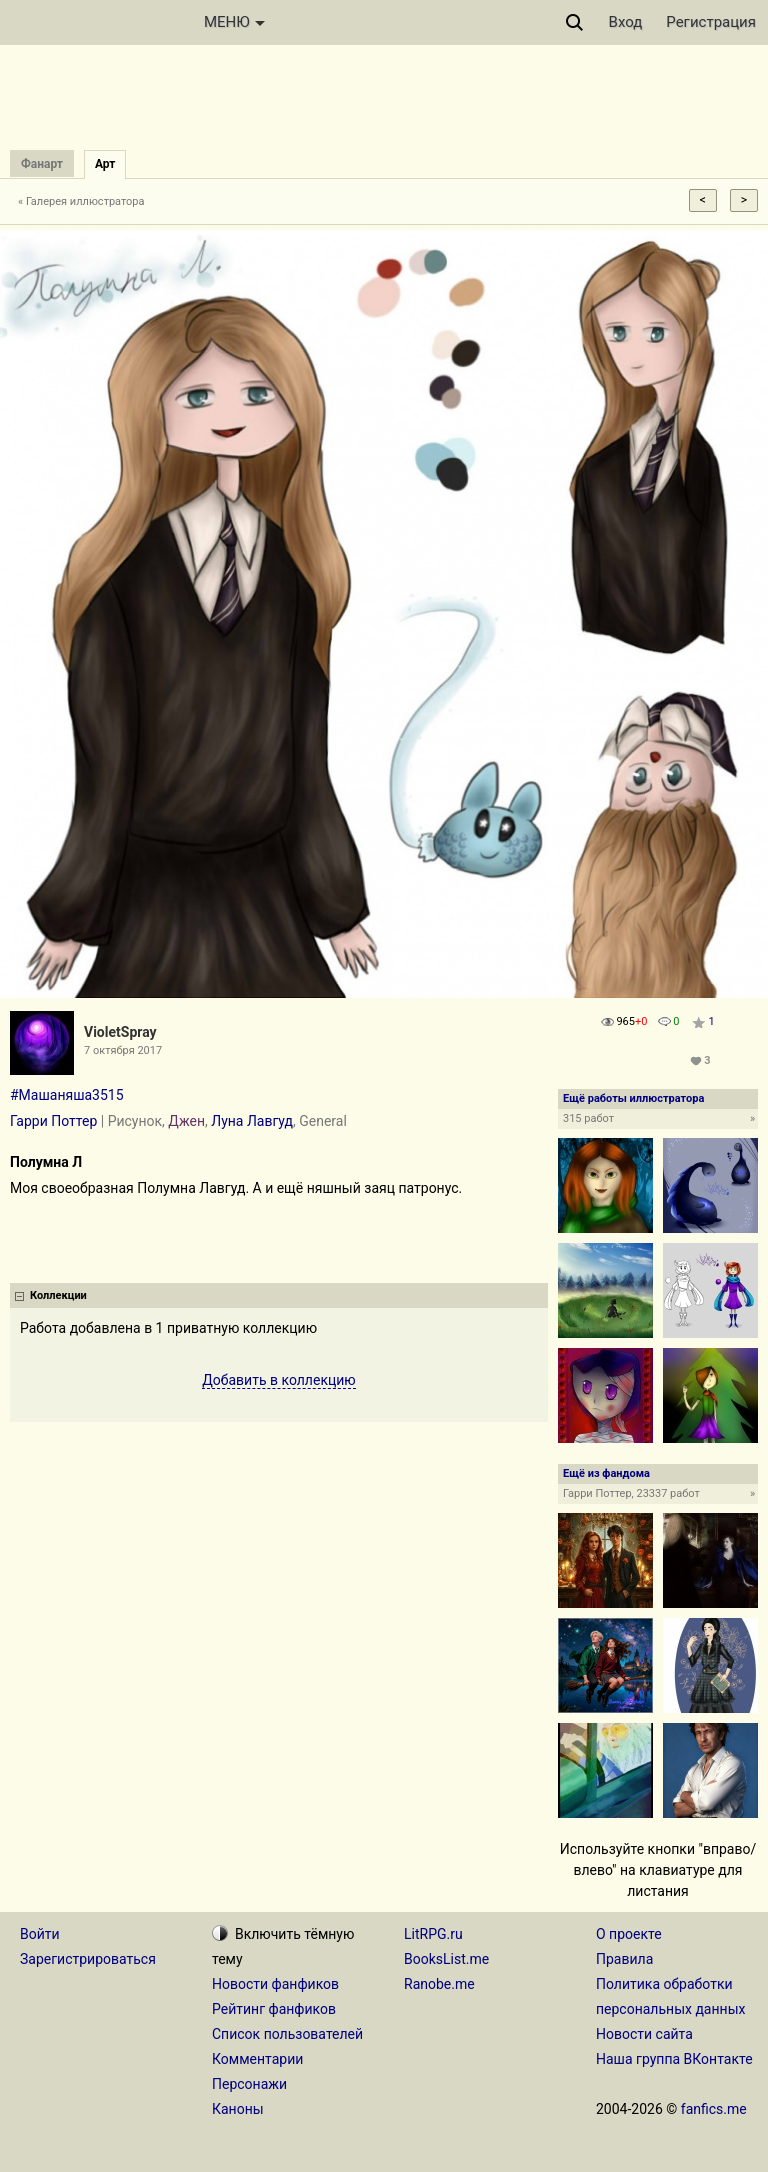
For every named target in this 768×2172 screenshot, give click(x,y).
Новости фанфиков (275, 1984)
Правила (624, 1959)
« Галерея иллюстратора (81, 201)
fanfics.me (714, 2109)
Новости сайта (644, 2034)
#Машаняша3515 (67, 1095)
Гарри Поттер (53, 1121)
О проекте (629, 1934)
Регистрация (711, 22)
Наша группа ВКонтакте (674, 2059)
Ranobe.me (439, 1984)
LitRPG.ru (433, 1934)
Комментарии (257, 2059)
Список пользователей (287, 2034)
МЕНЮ (234, 22)
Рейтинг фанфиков (274, 2009)
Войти (40, 1934)
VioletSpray (120, 1032)
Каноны (238, 2109)
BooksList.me (446, 1959)
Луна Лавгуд (252, 1121)
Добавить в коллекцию (279, 1380)
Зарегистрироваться (88, 1959)
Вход (626, 22)
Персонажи (249, 2084)
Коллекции (58, 1295)
